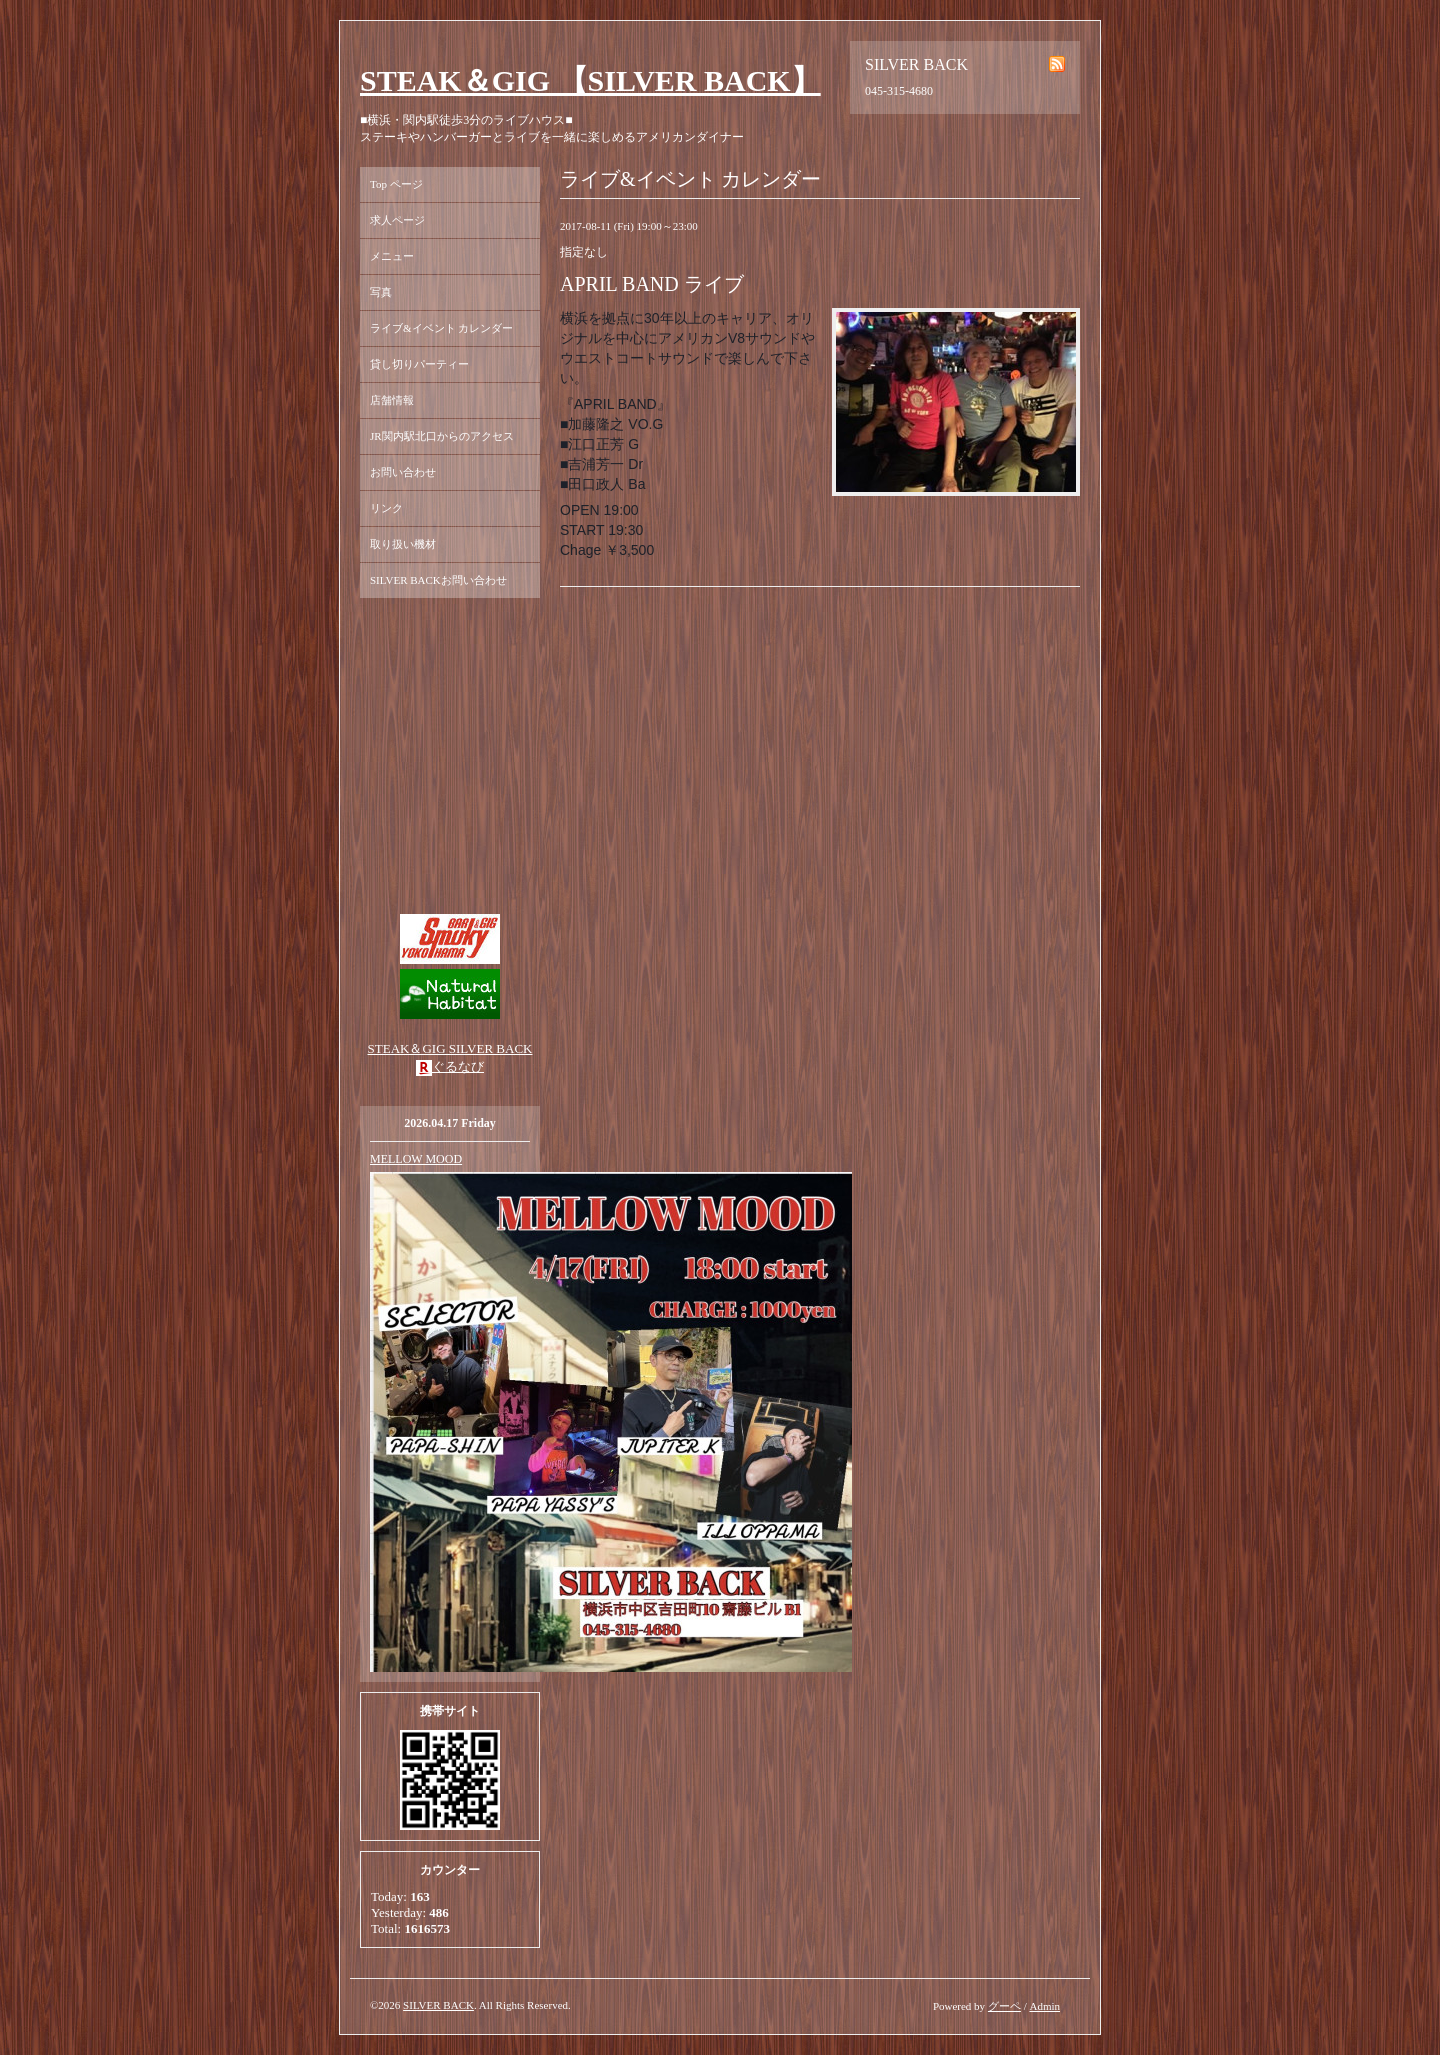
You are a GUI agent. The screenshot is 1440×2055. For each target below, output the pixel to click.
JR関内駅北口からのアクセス (442, 436)
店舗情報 (392, 400)
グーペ (1004, 2006)
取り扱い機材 (403, 544)
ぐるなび (458, 1066)
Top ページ (396, 184)
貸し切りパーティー (419, 364)
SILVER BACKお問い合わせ (438, 580)
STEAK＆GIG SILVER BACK (450, 1048)
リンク (386, 508)
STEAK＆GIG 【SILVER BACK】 (590, 80)
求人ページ (397, 220)
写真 (381, 292)
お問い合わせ (403, 472)
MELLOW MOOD (416, 1159)
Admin (1044, 2006)
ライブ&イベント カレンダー (441, 328)
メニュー (392, 256)
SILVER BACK (438, 2005)
